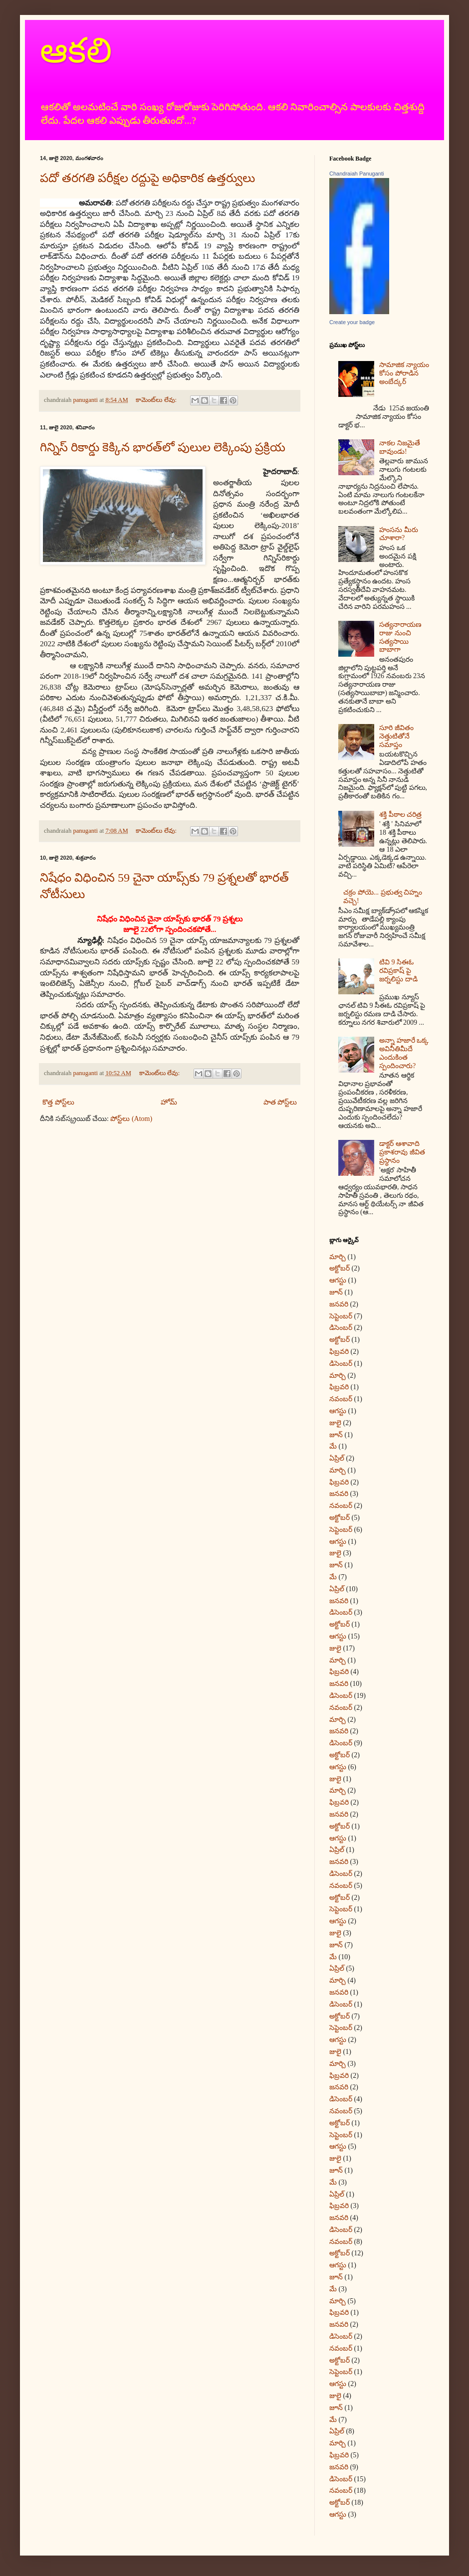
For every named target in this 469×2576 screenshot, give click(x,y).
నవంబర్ (340, 1399)
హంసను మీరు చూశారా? (398, 534)
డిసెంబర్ (340, 1327)
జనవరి (338, 1304)
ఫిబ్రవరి (339, 1351)
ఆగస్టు (337, 1280)
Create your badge (352, 322)
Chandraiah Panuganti (356, 174)
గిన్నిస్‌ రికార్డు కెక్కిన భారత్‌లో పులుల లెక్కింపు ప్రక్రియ (162, 447)
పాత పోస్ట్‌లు (280, 1102)
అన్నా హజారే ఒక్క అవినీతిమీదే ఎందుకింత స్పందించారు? (404, 1053)
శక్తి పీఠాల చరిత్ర (400, 814)
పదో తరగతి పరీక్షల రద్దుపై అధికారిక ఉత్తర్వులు (147, 178)
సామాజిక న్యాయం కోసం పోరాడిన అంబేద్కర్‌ (404, 373)
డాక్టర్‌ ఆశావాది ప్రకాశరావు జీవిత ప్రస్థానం (402, 1152)
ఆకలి (76, 50)
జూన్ (336, 1292)
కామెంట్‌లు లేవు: (157, 399)
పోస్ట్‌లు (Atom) (131, 1118)
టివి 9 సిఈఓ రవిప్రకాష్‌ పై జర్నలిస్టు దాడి (398, 970)
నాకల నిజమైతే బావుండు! (399, 447)
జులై (335, 1423)
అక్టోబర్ (339, 1268)
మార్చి (337, 1257)
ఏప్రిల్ (336, 1458)
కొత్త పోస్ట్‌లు (58, 1102)
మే (333, 1446)
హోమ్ (169, 1102)
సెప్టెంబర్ (340, 1316)
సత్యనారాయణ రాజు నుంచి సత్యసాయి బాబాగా (400, 637)
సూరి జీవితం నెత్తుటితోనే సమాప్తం (396, 736)
